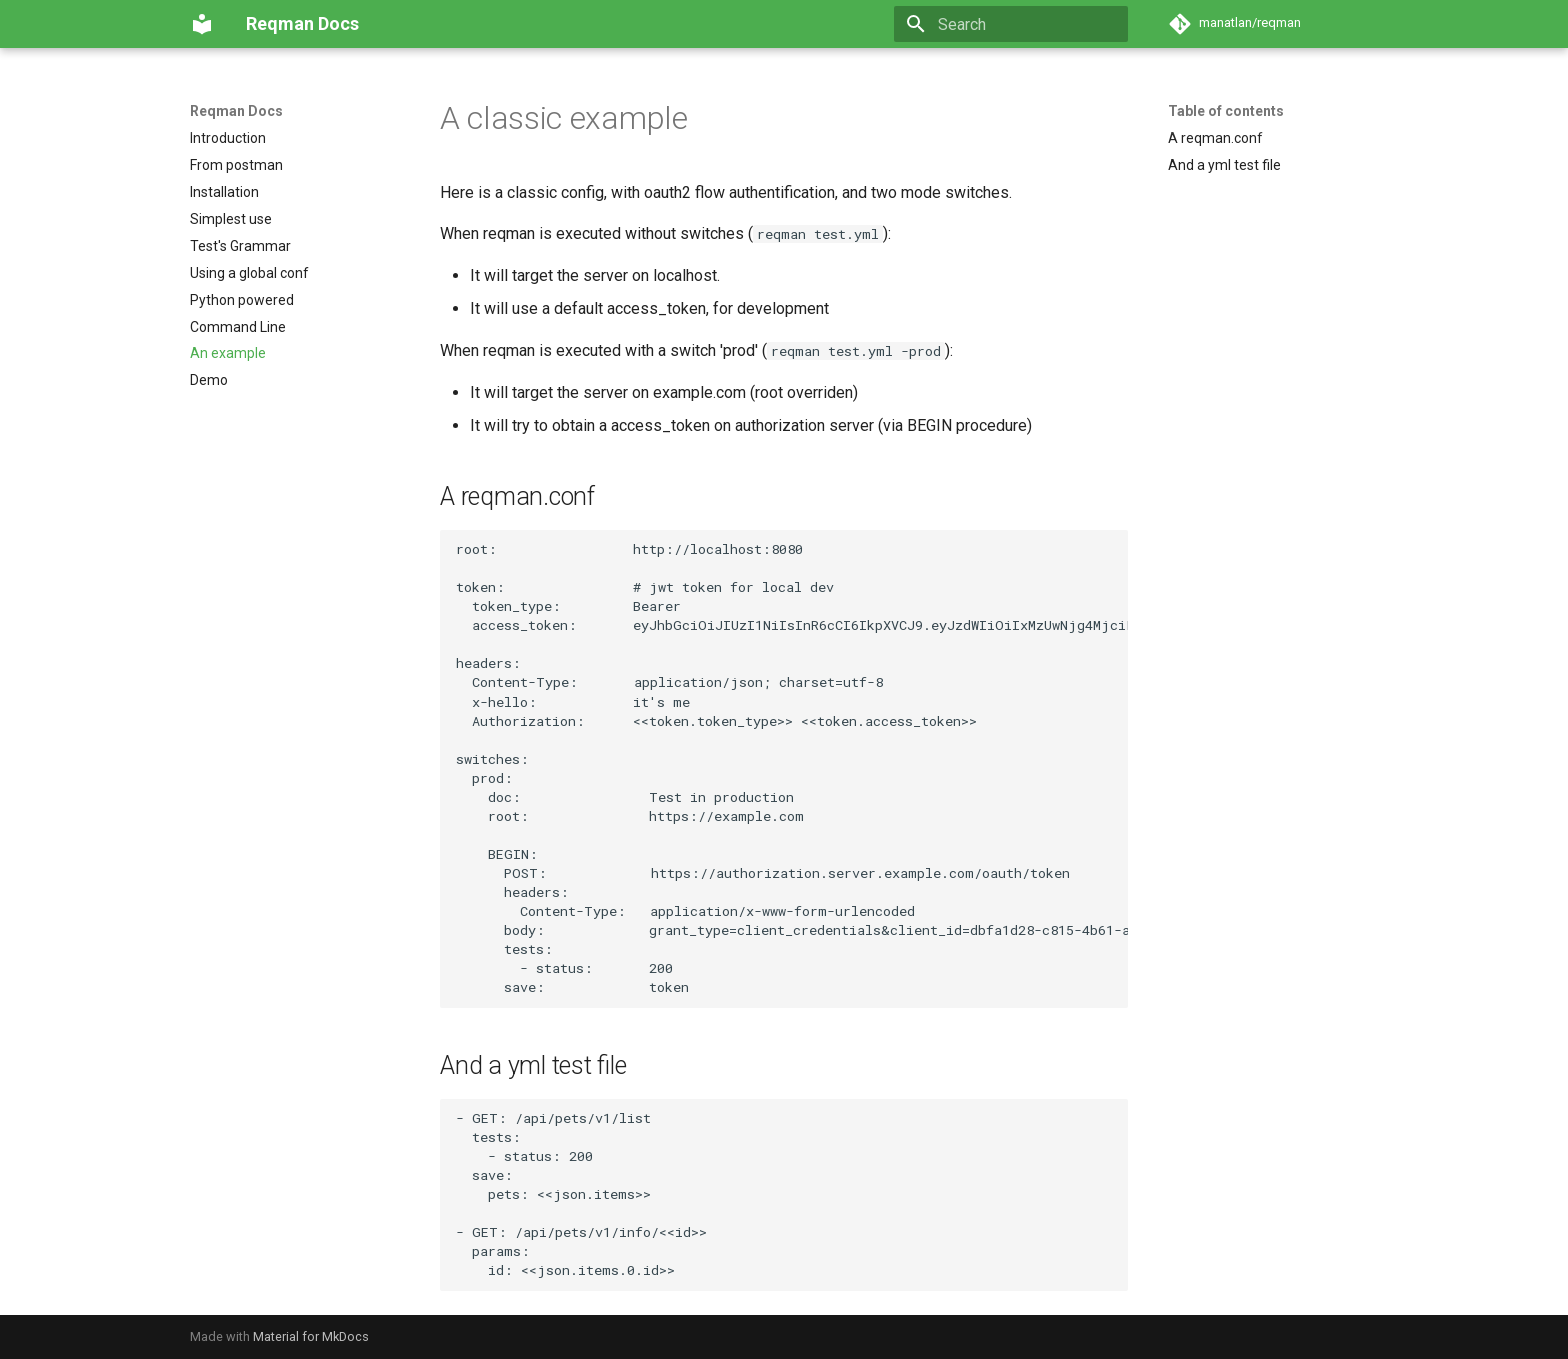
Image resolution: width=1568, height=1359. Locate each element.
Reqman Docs (236, 111)
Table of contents (1226, 111)
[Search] (1011, 24)
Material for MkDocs (311, 1336)
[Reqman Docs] (202, 24)
